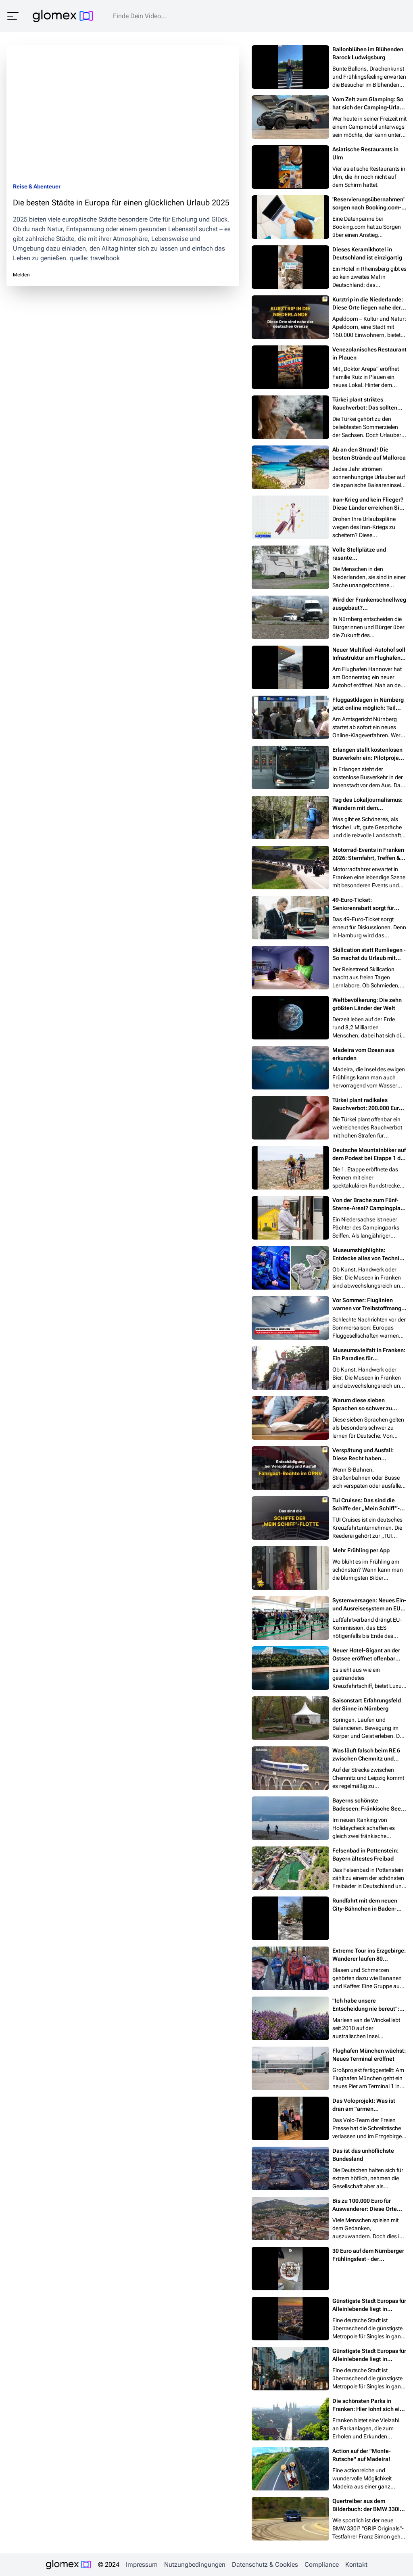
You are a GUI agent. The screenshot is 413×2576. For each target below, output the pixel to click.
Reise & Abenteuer (36, 186)
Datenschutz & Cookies (265, 2564)
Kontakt (356, 2564)
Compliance (322, 2564)
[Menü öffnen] (12, 16)
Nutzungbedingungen (194, 2564)
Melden (21, 275)
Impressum (142, 2564)
